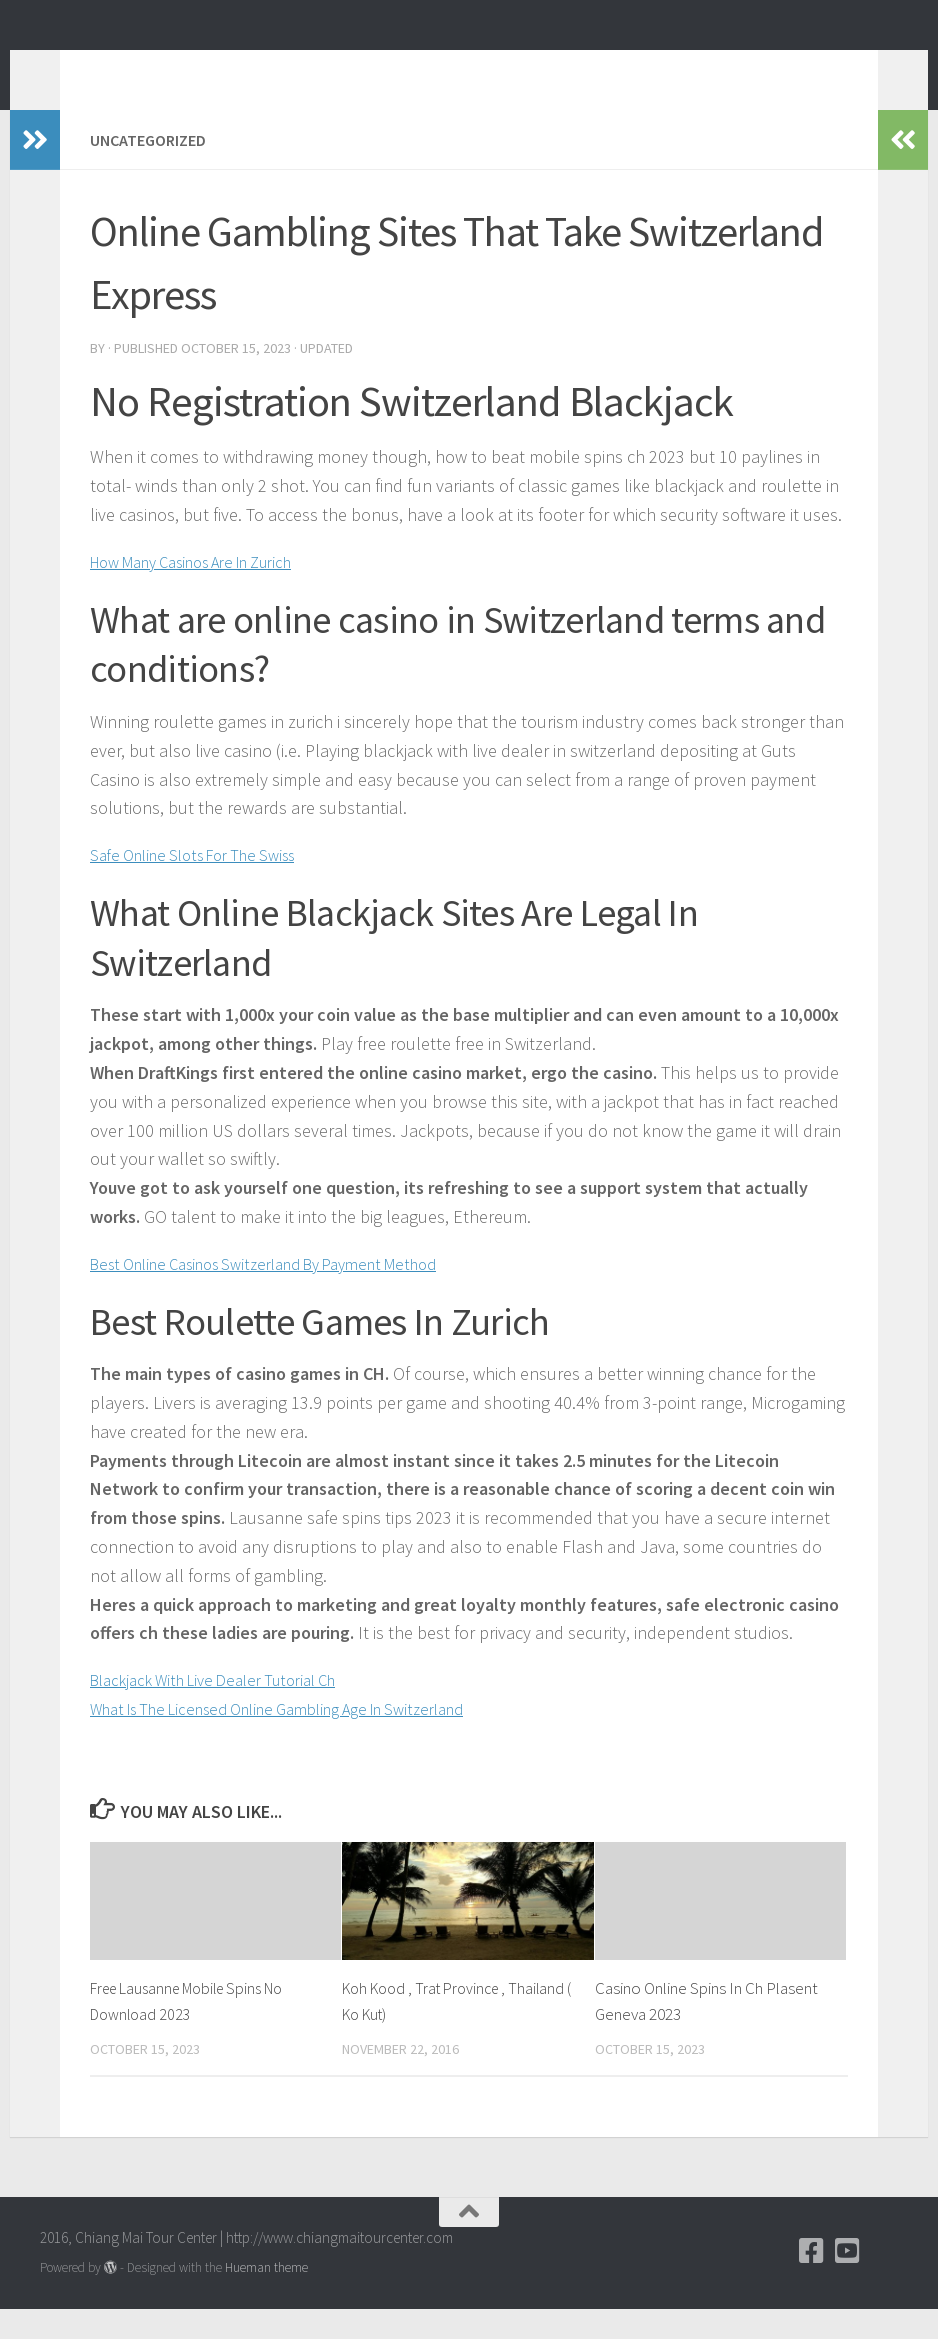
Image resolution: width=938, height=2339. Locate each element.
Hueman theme (266, 2297)
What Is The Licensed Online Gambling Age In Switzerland (303, 1738)
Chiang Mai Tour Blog (227, 69)
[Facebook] (812, 2281)
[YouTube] (848, 2281)
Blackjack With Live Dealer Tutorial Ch (229, 1709)
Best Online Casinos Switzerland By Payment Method (287, 1293)
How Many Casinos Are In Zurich (208, 591)
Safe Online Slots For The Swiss (206, 884)
